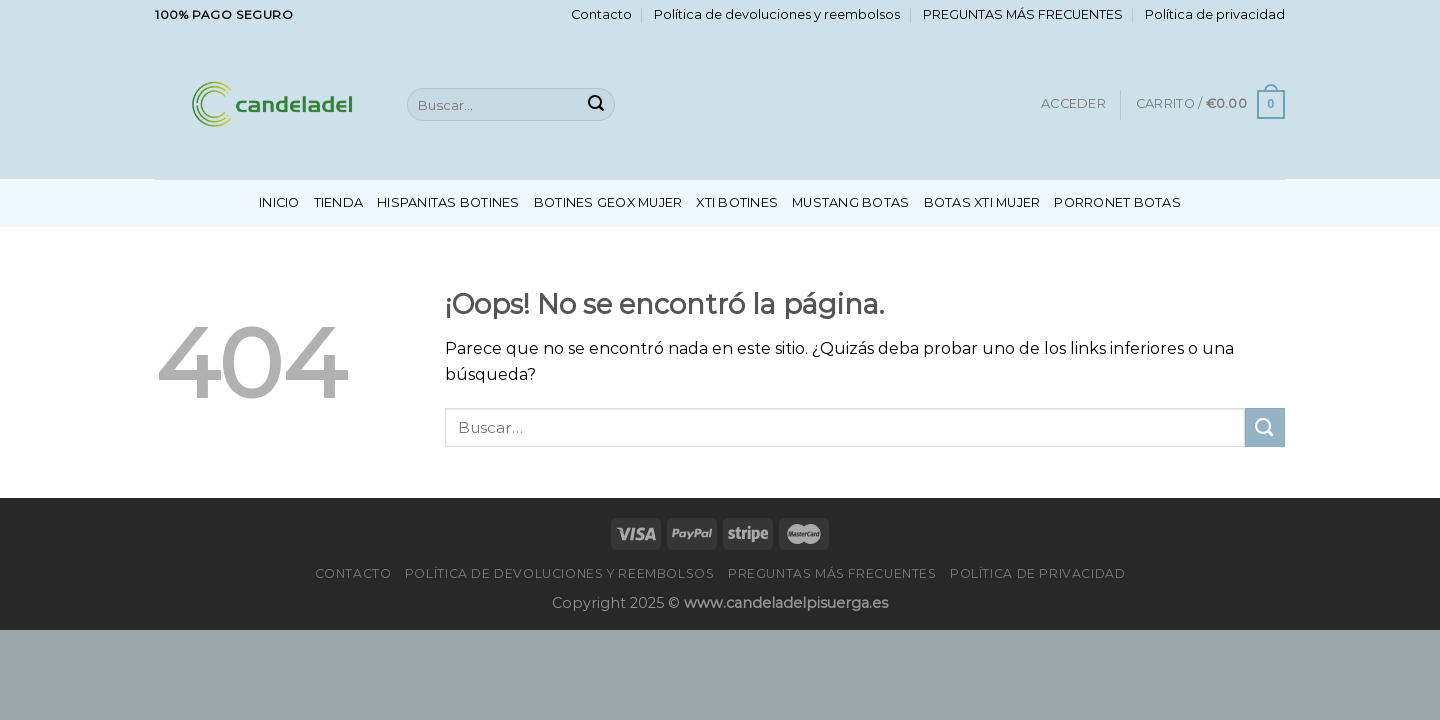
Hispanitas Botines (448, 202)
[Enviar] (596, 105)
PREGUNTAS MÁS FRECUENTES (1023, 14)
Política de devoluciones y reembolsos (777, 14)
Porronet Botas (1117, 202)
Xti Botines (737, 202)
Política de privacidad (1215, 14)
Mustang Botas (850, 202)
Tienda (339, 202)
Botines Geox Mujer (608, 202)
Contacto (601, 14)
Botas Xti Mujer (982, 202)
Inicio (279, 202)
